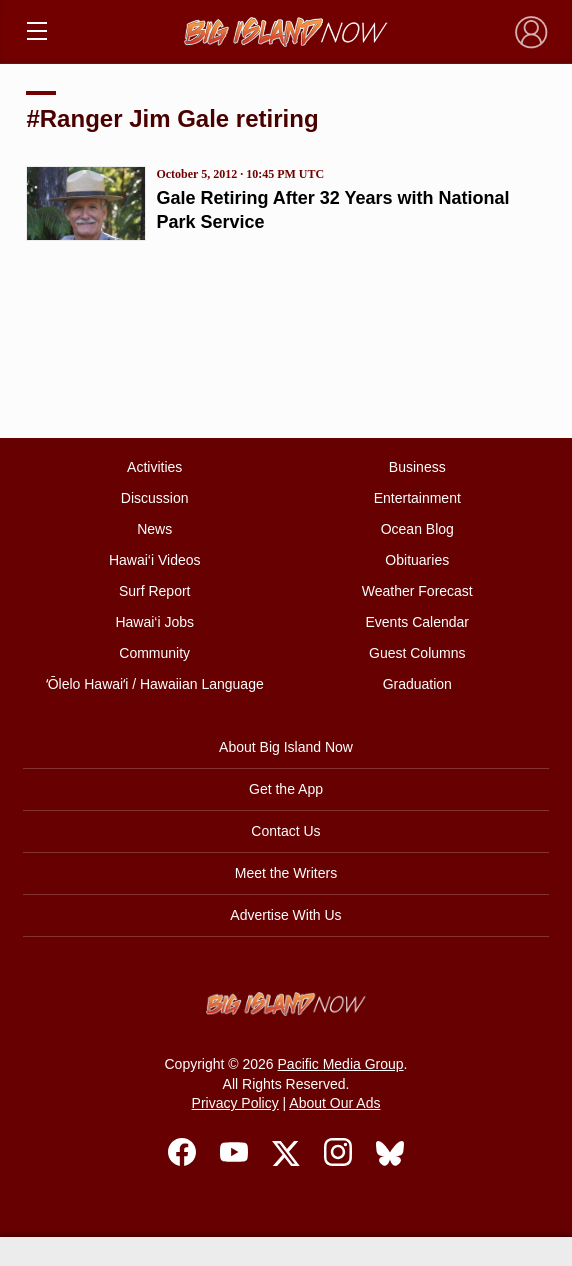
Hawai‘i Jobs (154, 622)
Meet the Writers (286, 873)
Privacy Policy (235, 1103)
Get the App (286, 789)
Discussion (155, 498)
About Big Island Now (286, 747)
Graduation (417, 684)
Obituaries (417, 560)
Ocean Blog (417, 529)
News (154, 529)
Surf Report (155, 591)
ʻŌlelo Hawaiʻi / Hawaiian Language (155, 684)
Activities (154, 467)
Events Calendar (418, 622)
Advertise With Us (285, 915)
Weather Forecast (417, 591)
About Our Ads (334, 1103)
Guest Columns (417, 653)
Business (417, 467)
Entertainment (417, 498)
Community (154, 653)
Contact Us (285, 831)
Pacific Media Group (341, 1064)
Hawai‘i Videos (155, 560)
